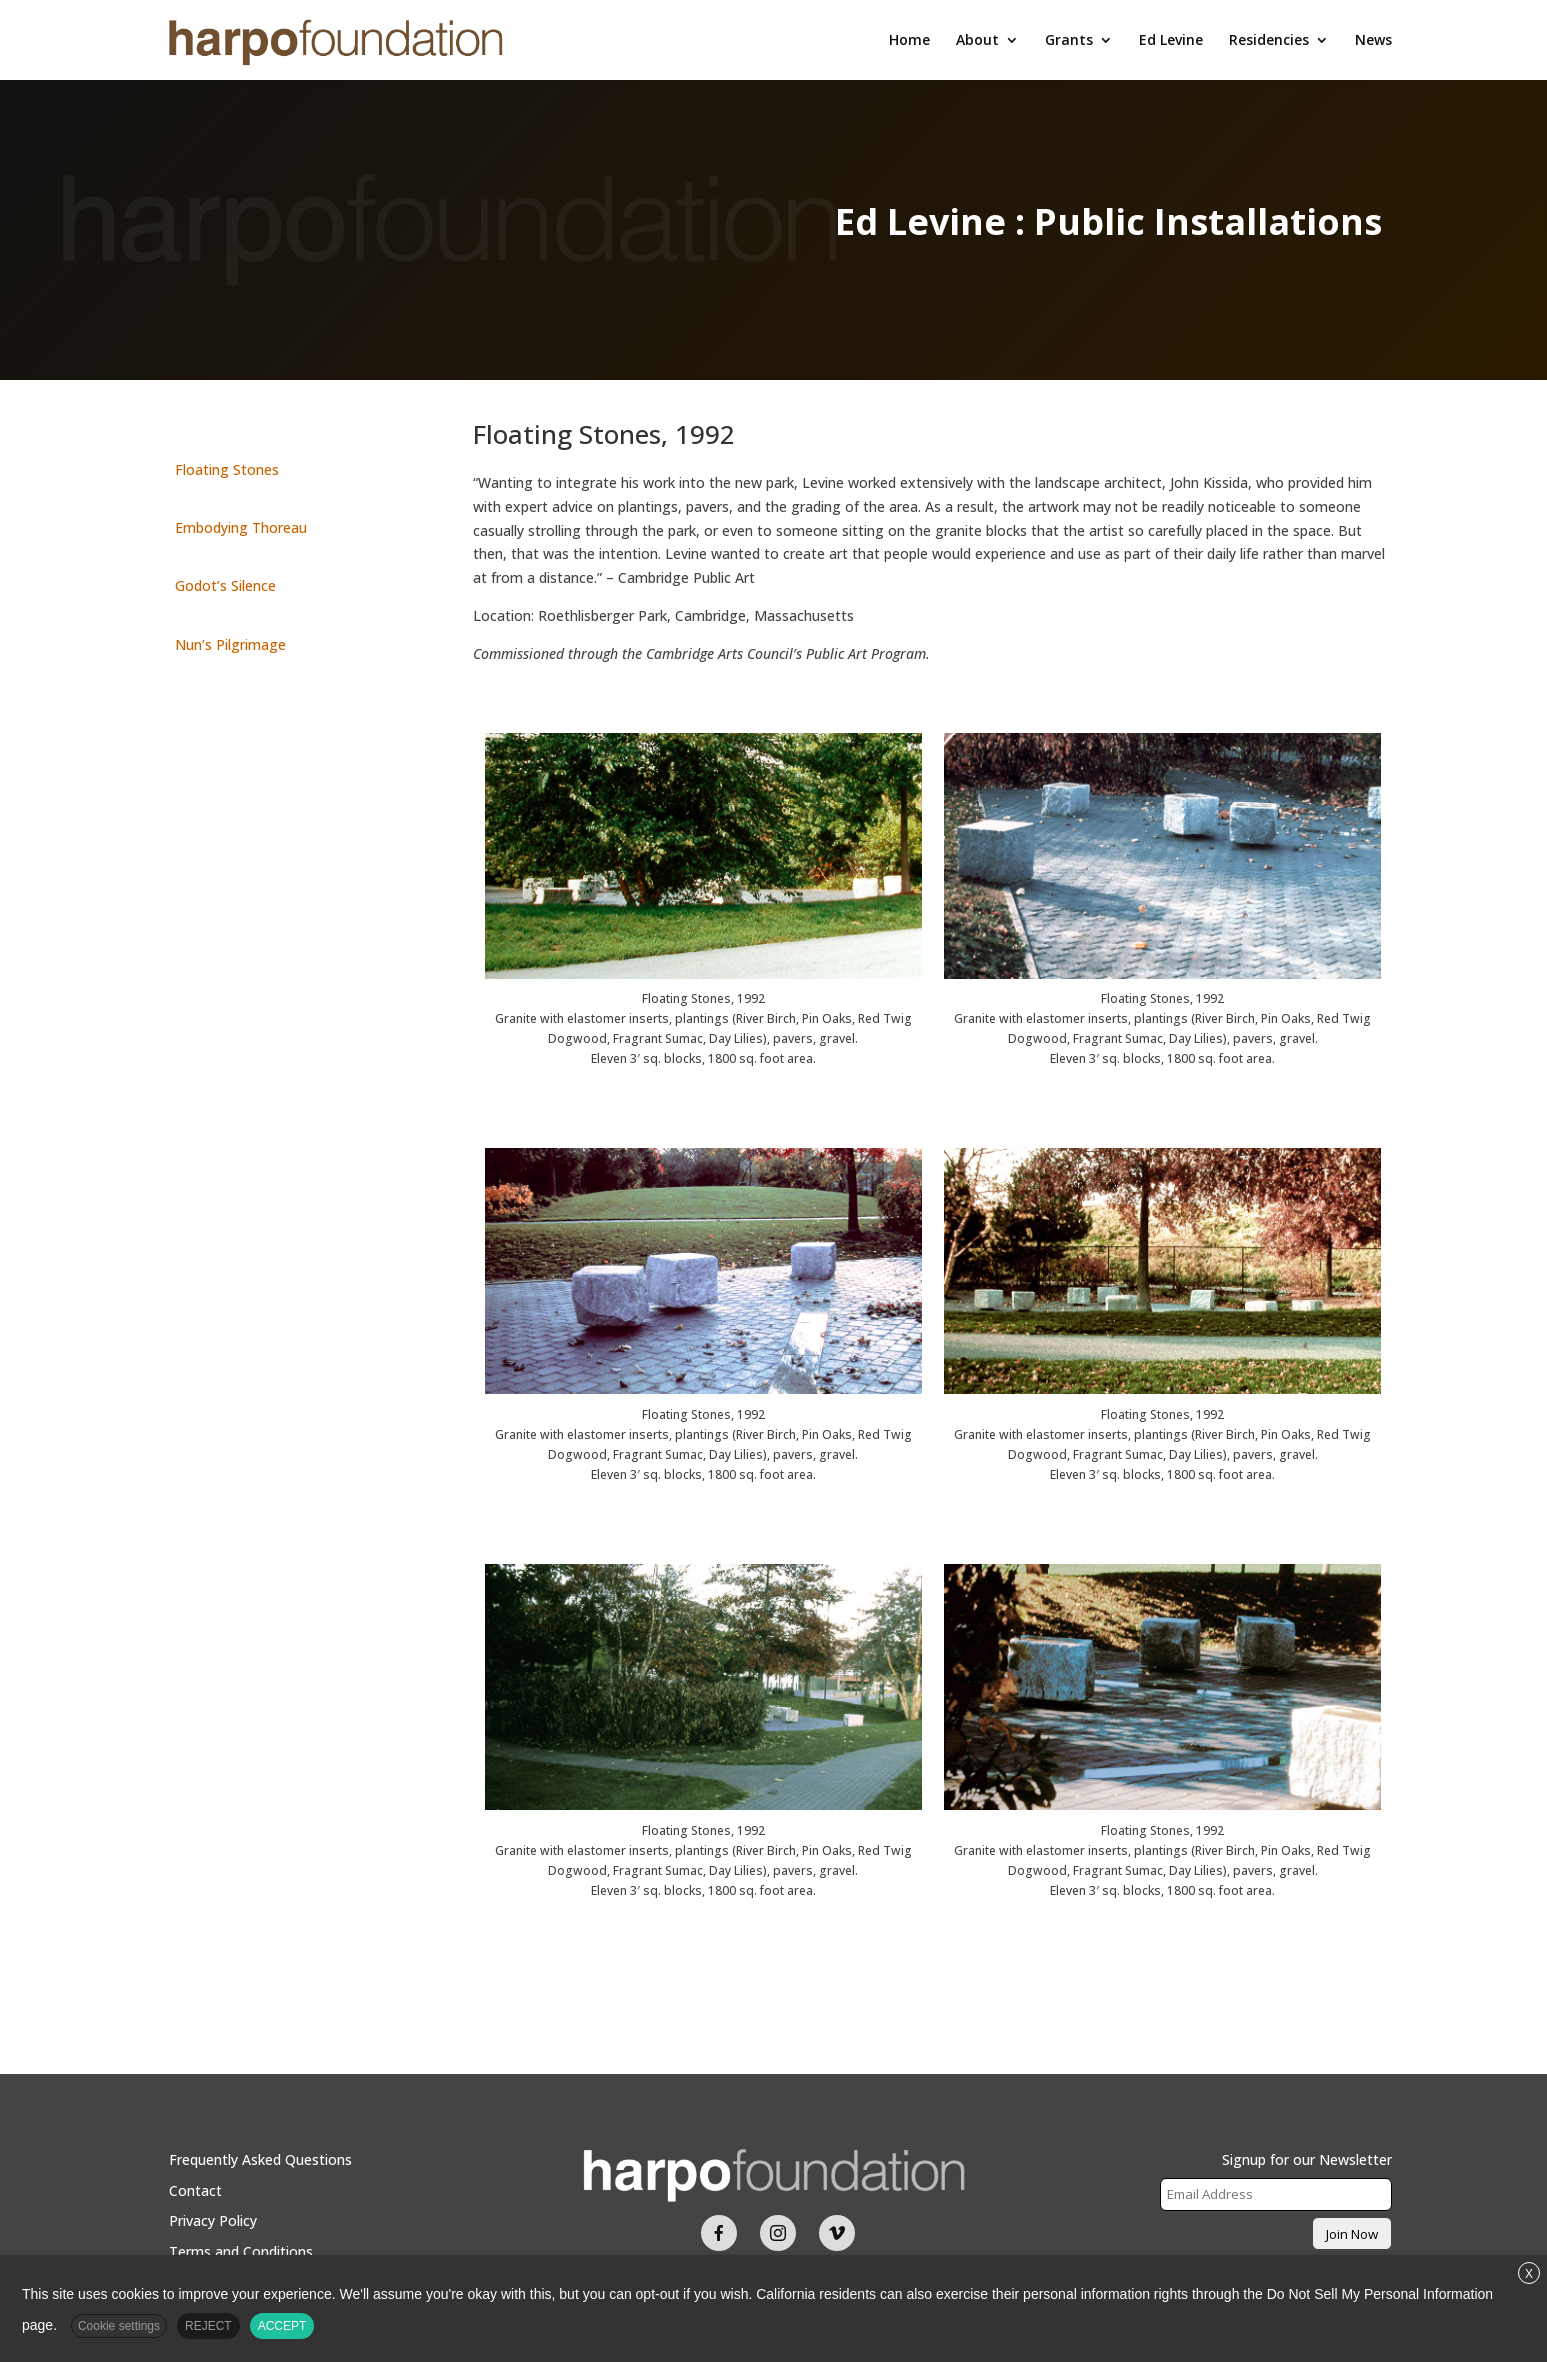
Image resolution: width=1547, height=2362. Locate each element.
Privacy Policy (213, 2220)
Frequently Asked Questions (260, 2159)
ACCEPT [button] (282, 2326)
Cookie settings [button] (119, 2326)
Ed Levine (1171, 41)
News (1373, 41)
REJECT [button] (208, 2326)
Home (909, 41)
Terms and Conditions (241, 2251)
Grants (1069, 41)
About (977, 41)
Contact (195, 2190)
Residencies (1269, 41)
